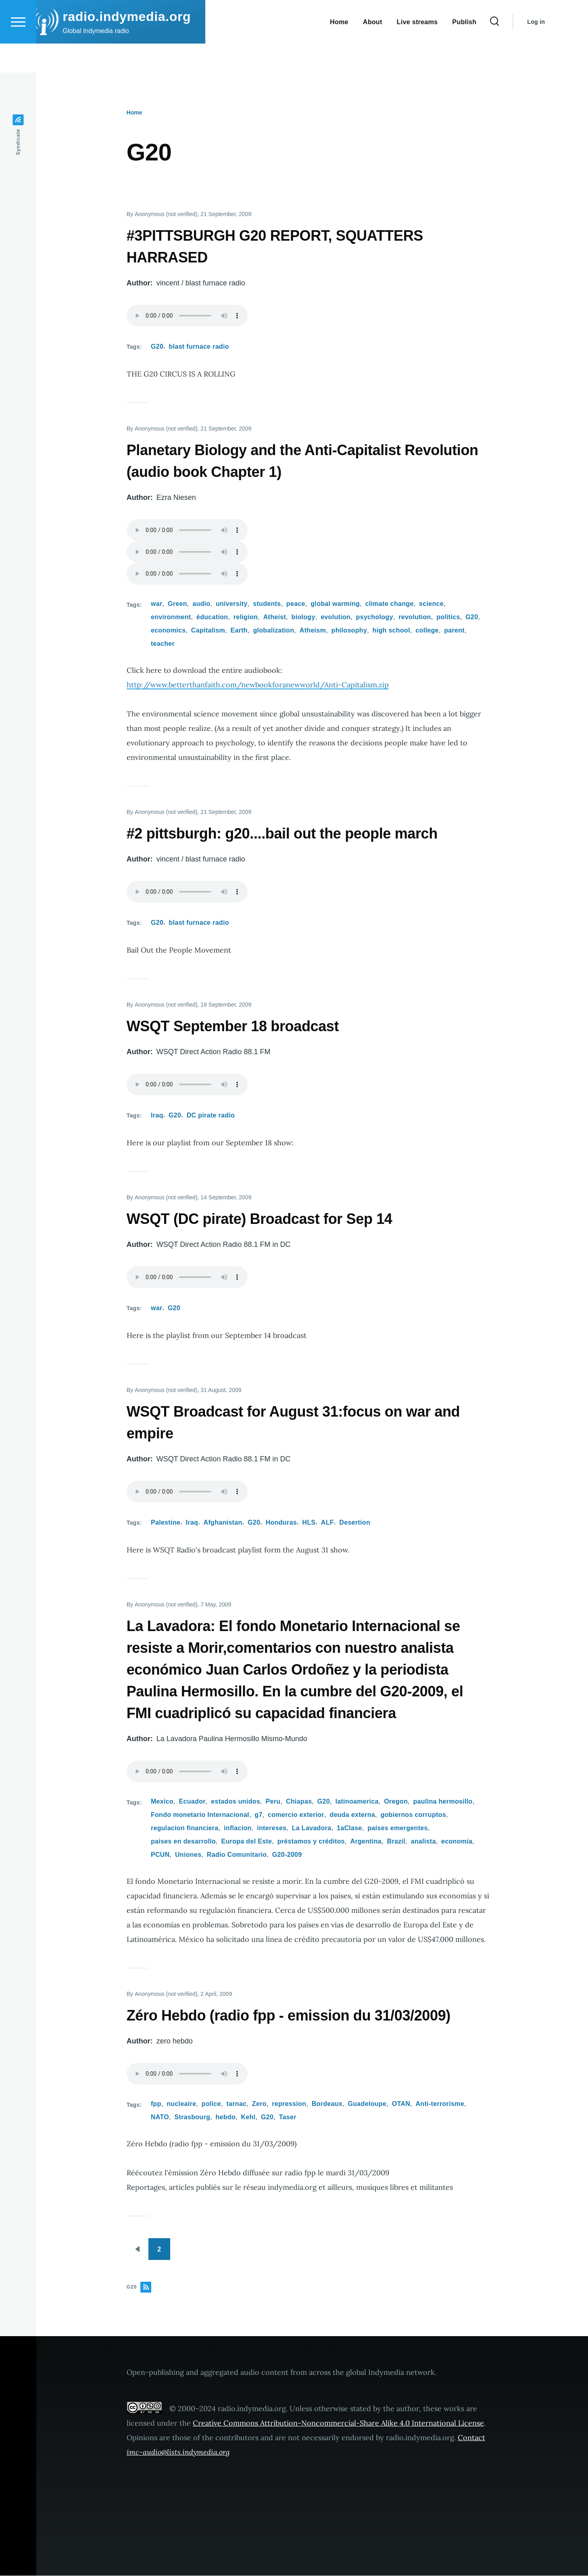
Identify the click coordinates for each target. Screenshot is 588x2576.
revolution (414, 617)
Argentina (366, 1841)
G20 (157, 346)
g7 (258, 1815)
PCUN (160, 1855)
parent (454, 630)
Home (134, 113)
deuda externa (352, 1815)
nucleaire (181, 2104)
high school (391, 630)
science (431, 604)
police (211, 2104)
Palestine (165, 1522)
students (267, 604)
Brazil (396, 1841)
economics (168, 630)
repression (289, 2104)
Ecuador (192, 1801)
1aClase (349, 1828)
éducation (212, 617)
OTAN (401, 2104)
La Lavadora (312, 1828)
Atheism (313, 630)
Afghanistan (223, 1522)
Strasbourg (193, 2117)
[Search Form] (516, 51)
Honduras (281, 1522)
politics (448, 617)
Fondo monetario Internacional (200, 1815)
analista (423, 1841)
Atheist (274, 617)
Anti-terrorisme (440, 2104)
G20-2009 (287, 1855)
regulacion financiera (185, 1828)
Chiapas (299, 1801)
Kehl (248, 2117)
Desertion (354, 1522)
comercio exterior (296, 1815)
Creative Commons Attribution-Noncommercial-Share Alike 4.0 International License (338, 2423)
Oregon (396, 1801)
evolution (335, 617)
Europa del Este (246, 1841)
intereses (271, 1828)
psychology (374, 617)
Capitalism (208, 630)
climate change (389, 604)
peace (295, 604)
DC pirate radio (211, 1115)
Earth (239, 630)
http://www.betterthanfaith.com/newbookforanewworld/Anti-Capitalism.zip (258, 685)
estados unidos (235, 1801)
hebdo (226, 2117)
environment (171, 617)
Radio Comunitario (237, 1855)
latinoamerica (356, 1801)
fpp (156, 2104)
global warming (335, 604)
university (232, 604)
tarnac (236, 2104)
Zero (259, 2104)
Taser (287, 2117)
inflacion (238, 1828)
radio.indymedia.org (148, 45)
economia (456, 1841)
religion (246, 617)
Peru (273, 1801)
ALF (327, 1522)
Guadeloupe (367, 2104)
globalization (273, 630)
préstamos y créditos (311, 1841)
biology (303, 617)
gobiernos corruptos (413, 1815)
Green (177, 604)
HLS (308, 1522)
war (157, 604)
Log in (557, 51)
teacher (163, 644)
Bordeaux (327, 2104)
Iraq (157, 1115)
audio (201, 604)
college (426, 630)
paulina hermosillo (443, 1801)
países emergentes (397, 1828)
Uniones (188, 1855)
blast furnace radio (199, 346)
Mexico (162, 1801)
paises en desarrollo (183, 1841)
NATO (160, 2117)
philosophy (349, 630)
